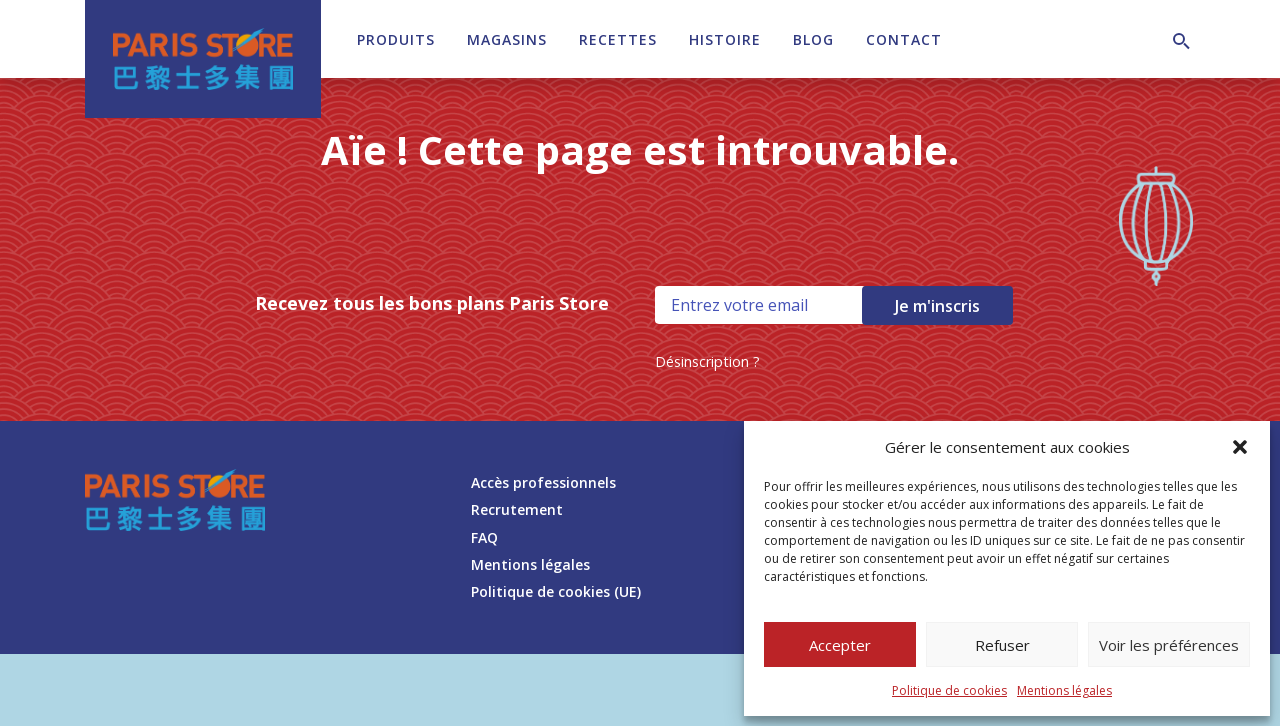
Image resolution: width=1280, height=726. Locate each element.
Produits (396, 39)
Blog (813, 39)
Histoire (725, 39)
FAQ (484, 537)
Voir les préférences (1169, 645)
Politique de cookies (949, 690)
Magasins (507, 39)
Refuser (1002, 645)
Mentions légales (1064, 690)
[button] (1240, 447)
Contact (904, 39)
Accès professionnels (543, 482)
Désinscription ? (707, 361)
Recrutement (517, 509)
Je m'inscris (937, 306)
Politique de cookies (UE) (556, 591)
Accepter (840, 645)
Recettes (618, 39)
